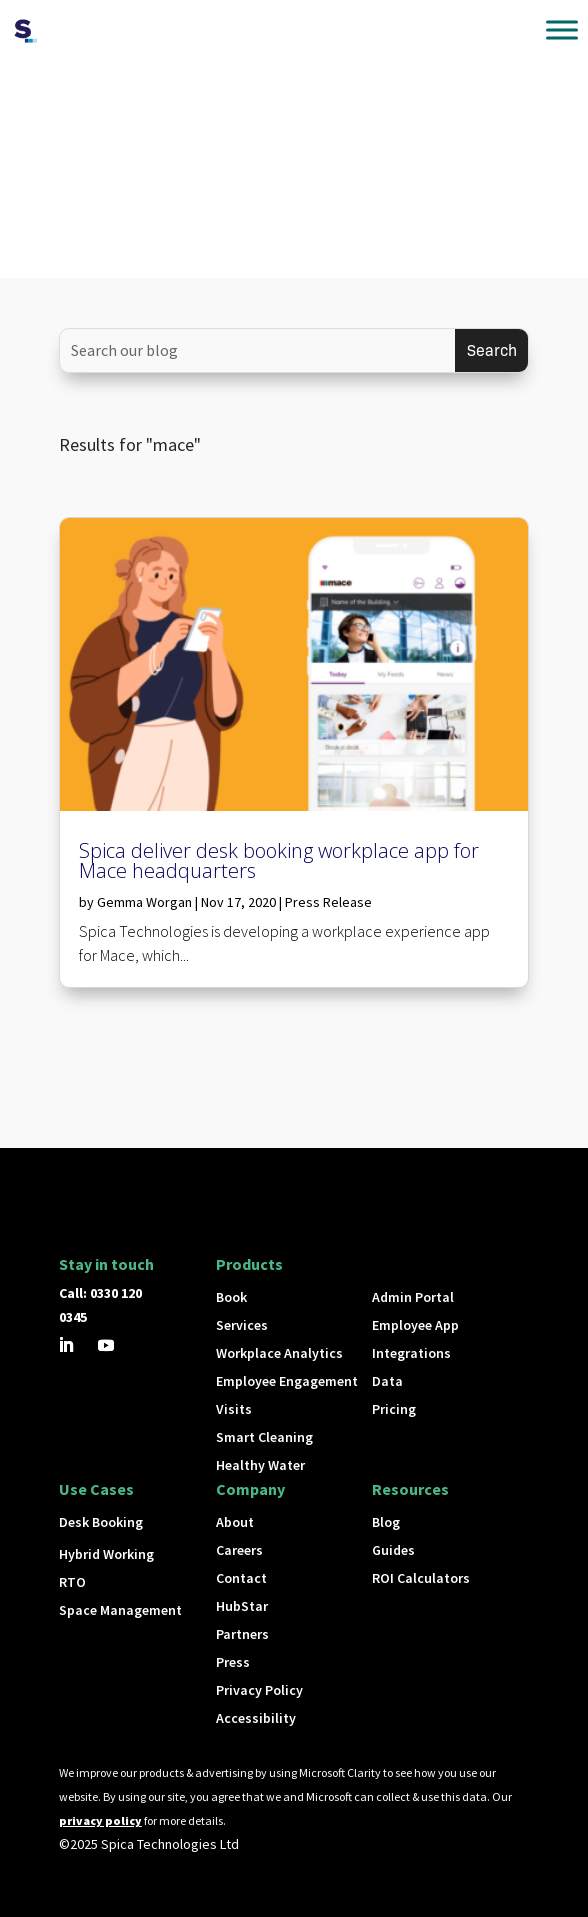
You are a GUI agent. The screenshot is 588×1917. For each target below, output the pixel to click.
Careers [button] (239, 1550)
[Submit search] (491, 350)
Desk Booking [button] (101, 1522)
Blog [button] (386, 1522)
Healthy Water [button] (260, 1465)
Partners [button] (242, 1634)
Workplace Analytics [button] (279, 1353)
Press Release (328, 902)
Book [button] (231, 1297)
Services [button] (242, 1325)
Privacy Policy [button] (259, 1690)
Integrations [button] (411, 1353)
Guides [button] (393, 1550)
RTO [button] (72, 1582)
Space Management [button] (120, 1610)
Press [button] (233, 1662)
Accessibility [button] (256, 1718)
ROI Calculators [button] (421, 1578)
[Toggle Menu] (562, 29)
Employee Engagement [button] (287, 1381)
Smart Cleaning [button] (264, 1437)
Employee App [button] (415, 1325)
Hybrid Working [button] (106, 1554)
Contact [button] (241, 1578)
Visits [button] (234, 1409)
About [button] (235, 1522)
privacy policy (100, 1820)
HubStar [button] (242, 1606)
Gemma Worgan (144, 902)
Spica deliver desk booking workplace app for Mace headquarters (279, 860)
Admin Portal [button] (413, 1297)
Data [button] (387, 1381)
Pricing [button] (394, 1409)
